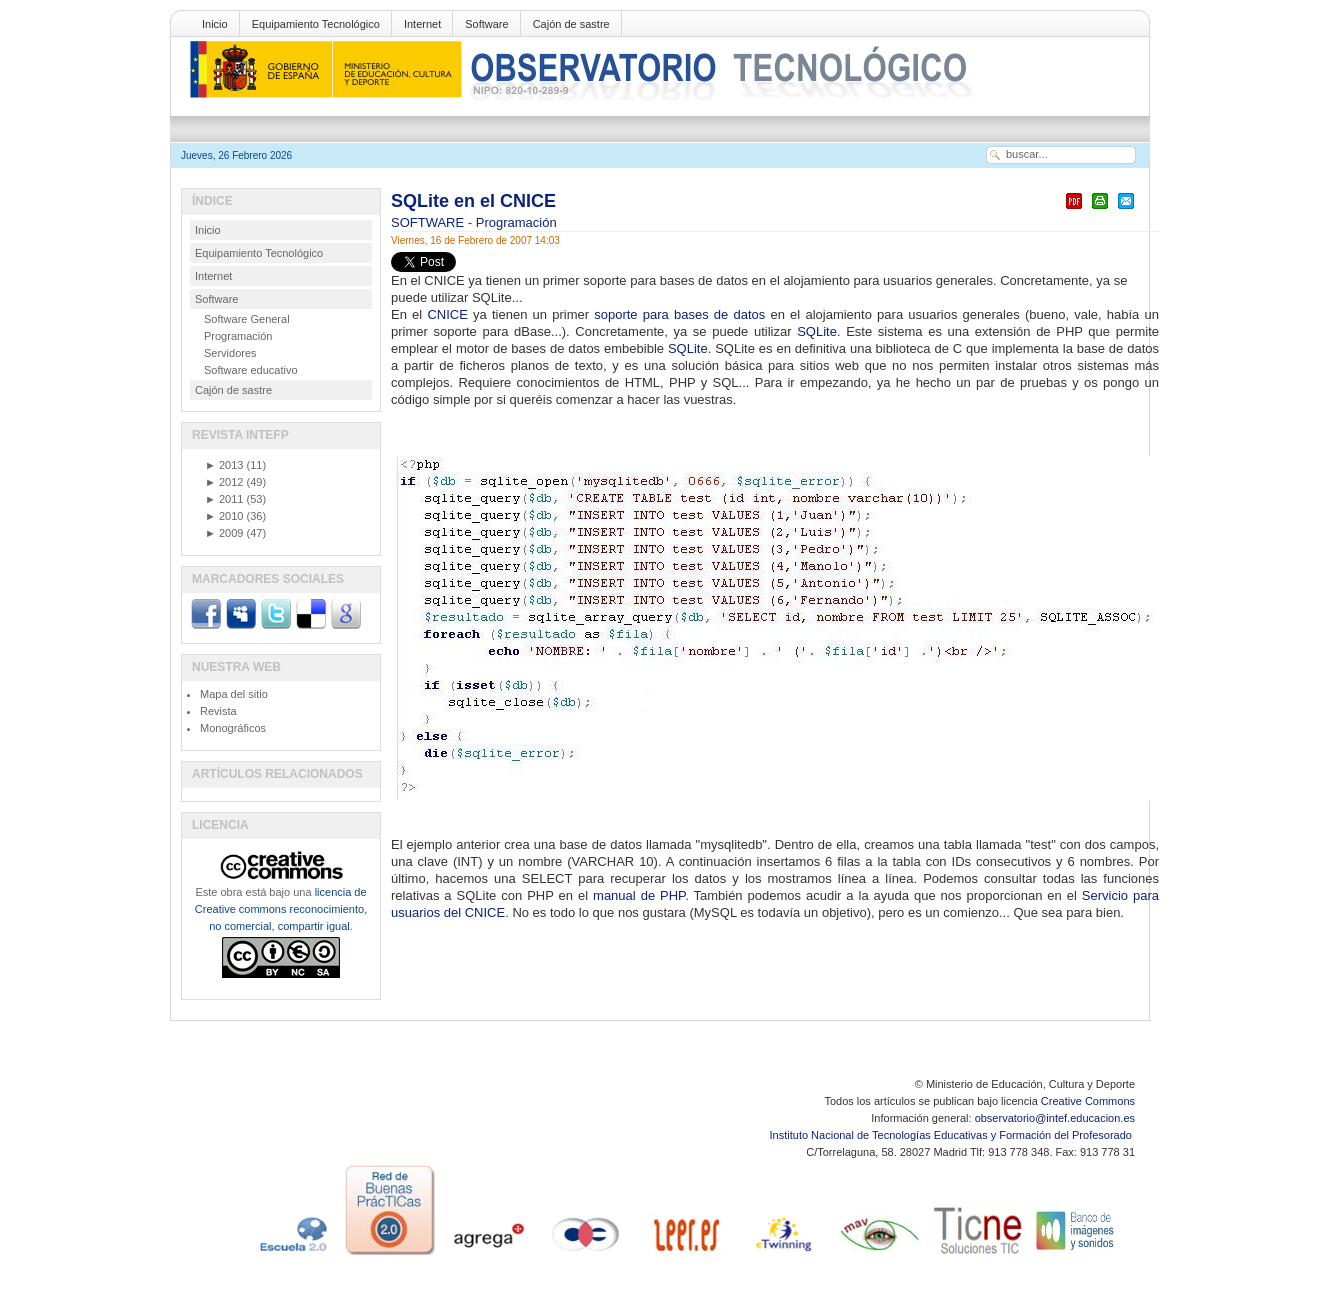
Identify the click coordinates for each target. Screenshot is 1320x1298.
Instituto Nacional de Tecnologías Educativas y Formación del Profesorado (952, 1135)
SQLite (817, 331)
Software (486, 24)
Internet (422, 24)
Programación (516, 222)
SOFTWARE (429, 222)
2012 (224, 482)
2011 (224, 499)
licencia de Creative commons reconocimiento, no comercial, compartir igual (281, 909)
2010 (224, 516)
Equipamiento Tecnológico (316, 24)
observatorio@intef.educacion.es (1055, 1118)
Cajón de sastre (571, 24)
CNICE (447, 314)
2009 (224, 533)
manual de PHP (639, 895)
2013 (224, 465)
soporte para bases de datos (679, 314)
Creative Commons (1088, 1101)
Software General (247, 319)
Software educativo (251, 370)
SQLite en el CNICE (473, 201)
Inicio (215, 24)
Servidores (230, 353)
